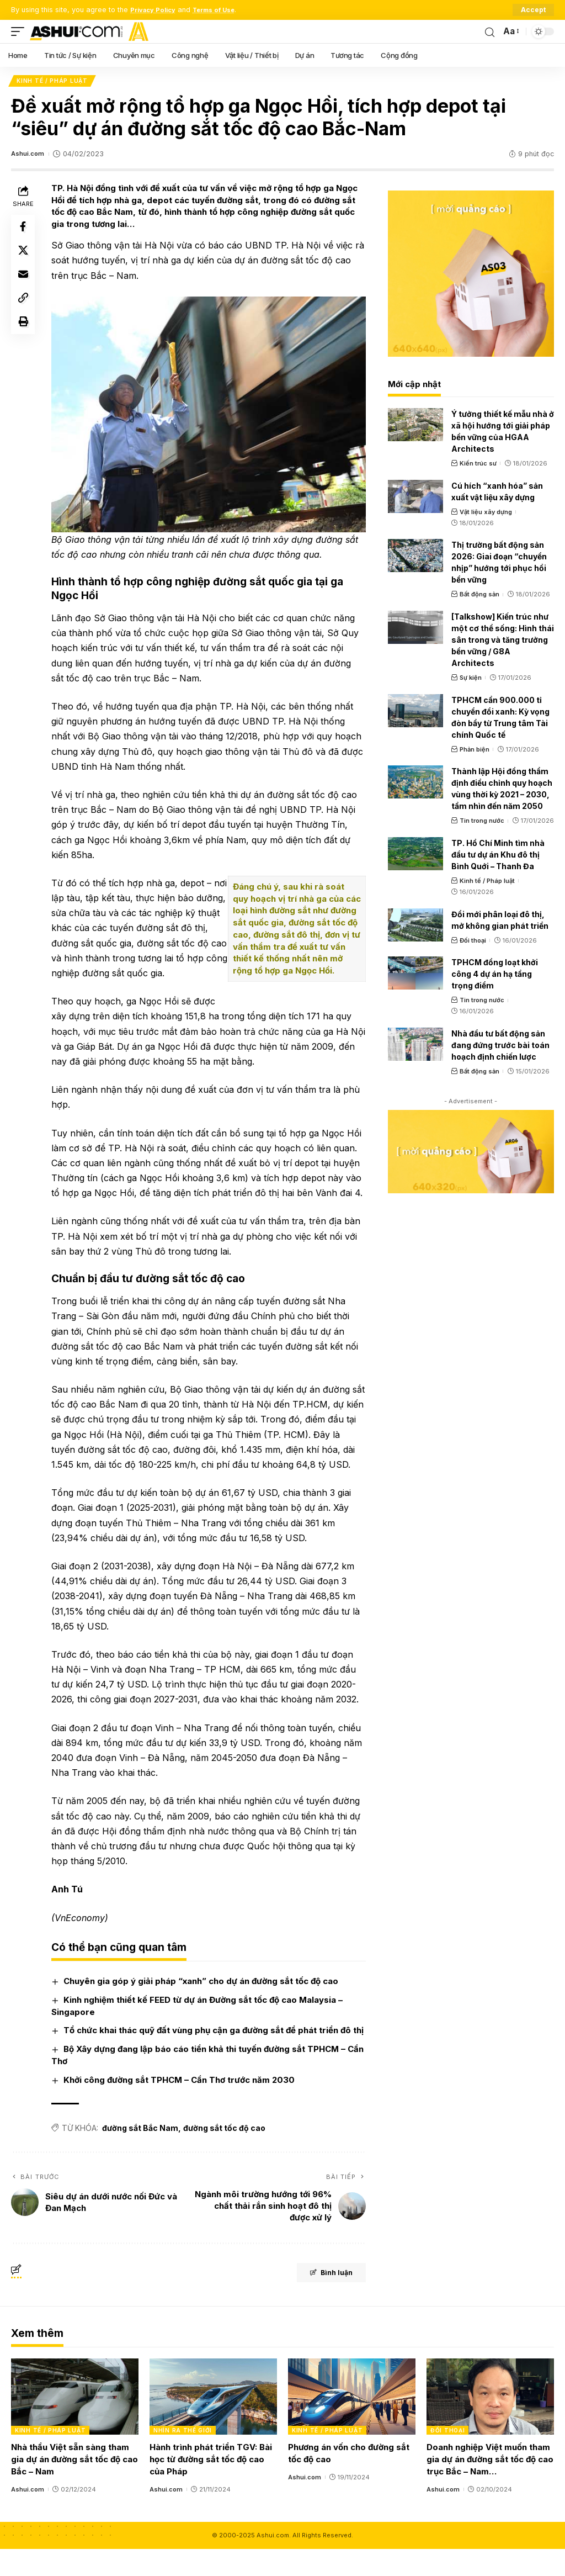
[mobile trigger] (20, 31)
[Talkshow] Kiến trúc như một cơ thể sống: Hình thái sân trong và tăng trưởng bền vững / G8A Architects (502, 641)
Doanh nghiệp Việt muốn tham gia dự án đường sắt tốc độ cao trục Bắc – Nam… (490, 2486)
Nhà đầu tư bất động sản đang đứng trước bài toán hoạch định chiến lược (500, 1046)
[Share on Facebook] (24, 229)
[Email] (24, 282)
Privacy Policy (156, 10)
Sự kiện (471, 679)
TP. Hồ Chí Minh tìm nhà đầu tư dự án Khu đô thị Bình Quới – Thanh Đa (498, 856)
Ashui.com (29, 156)
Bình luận (322, 2301)
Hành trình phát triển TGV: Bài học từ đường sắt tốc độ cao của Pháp (211, 2486)
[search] (489, 31)
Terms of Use (223, 10)
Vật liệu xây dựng (486, 513)
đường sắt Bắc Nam (143, 2154)
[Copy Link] (24, 309)
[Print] (24, 335)
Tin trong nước (482, 823)
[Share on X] (24, 256)
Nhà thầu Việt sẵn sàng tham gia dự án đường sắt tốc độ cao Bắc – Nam (74, 2486)
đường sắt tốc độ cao (227, 2154)
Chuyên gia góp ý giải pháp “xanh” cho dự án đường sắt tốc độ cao (203, 1995)
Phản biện (474, 751)
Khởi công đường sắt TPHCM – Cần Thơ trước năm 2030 (181, 2106)
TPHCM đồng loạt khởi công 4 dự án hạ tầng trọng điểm (494, 975)
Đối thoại (473, 942)
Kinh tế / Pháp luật (53, 81)
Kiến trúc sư (478, 465)
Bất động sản (479, 596)
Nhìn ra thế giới (182, 2457)
